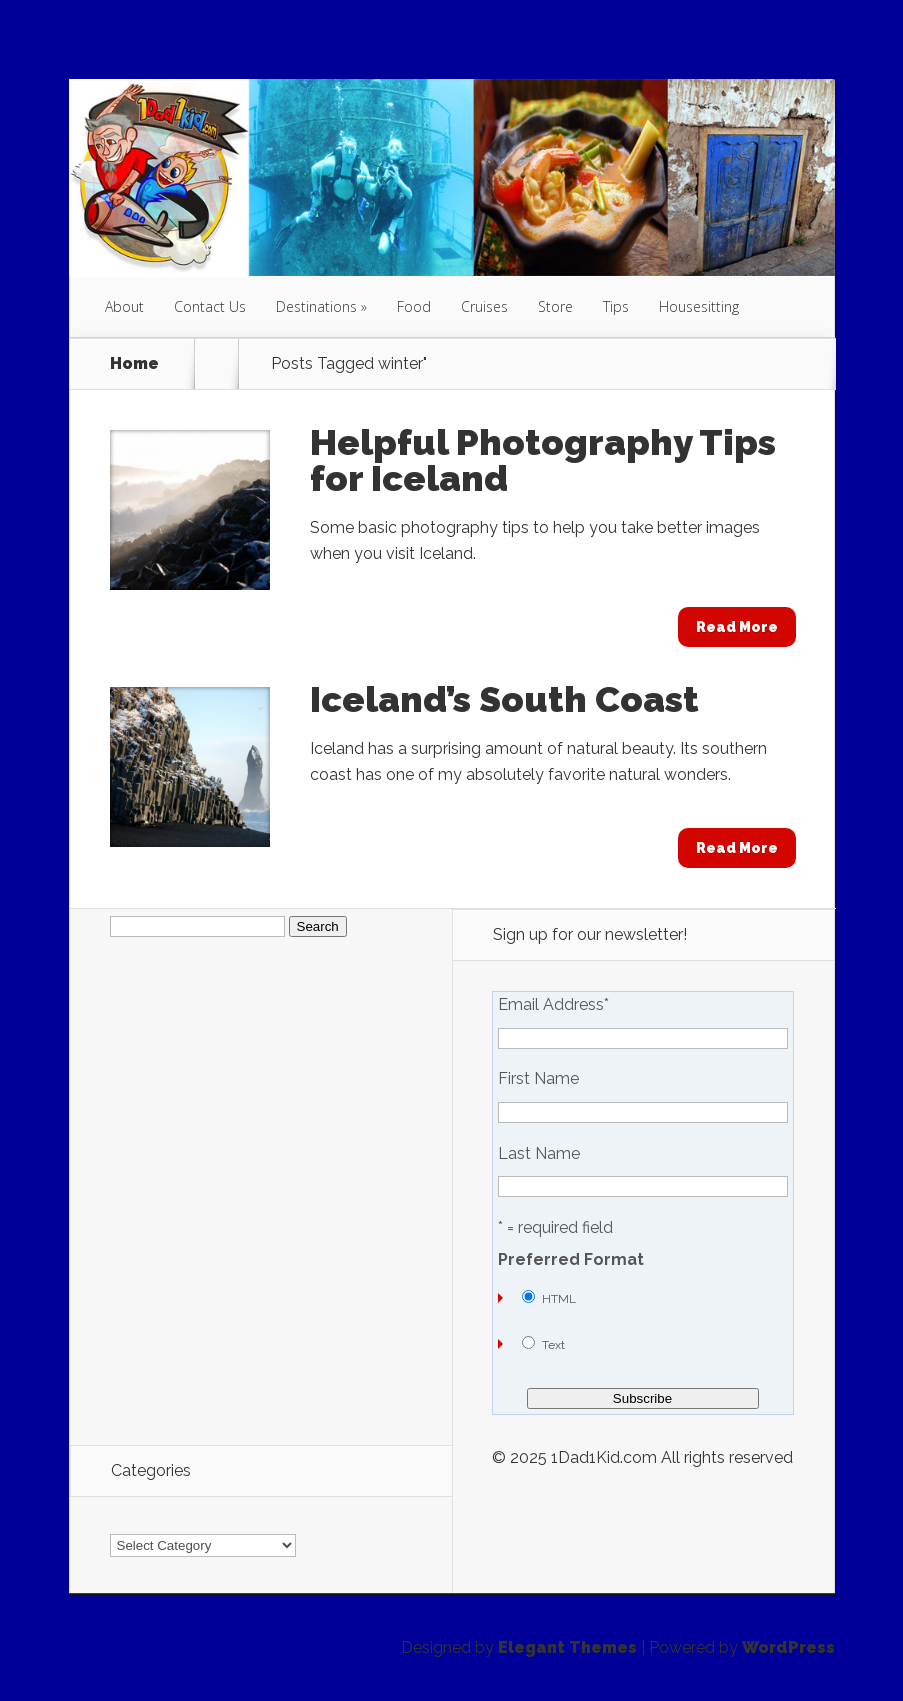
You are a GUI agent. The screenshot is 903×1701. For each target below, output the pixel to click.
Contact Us (210, 306)
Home (134, 364)
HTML (559, 1299)
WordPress (788, 1647)
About (124, 306)
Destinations (316, 306)
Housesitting (699, 306)
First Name (538, 1079)
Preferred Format (571, 1260)
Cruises (484, 306)
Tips (616, 306)
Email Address (553, 1005)
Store (555, 306)
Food (414, 306)
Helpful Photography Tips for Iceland (543, 460)
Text (553, 1345)
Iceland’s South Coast (504, 699)
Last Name (539, 1154)
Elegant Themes (567, 1647)
